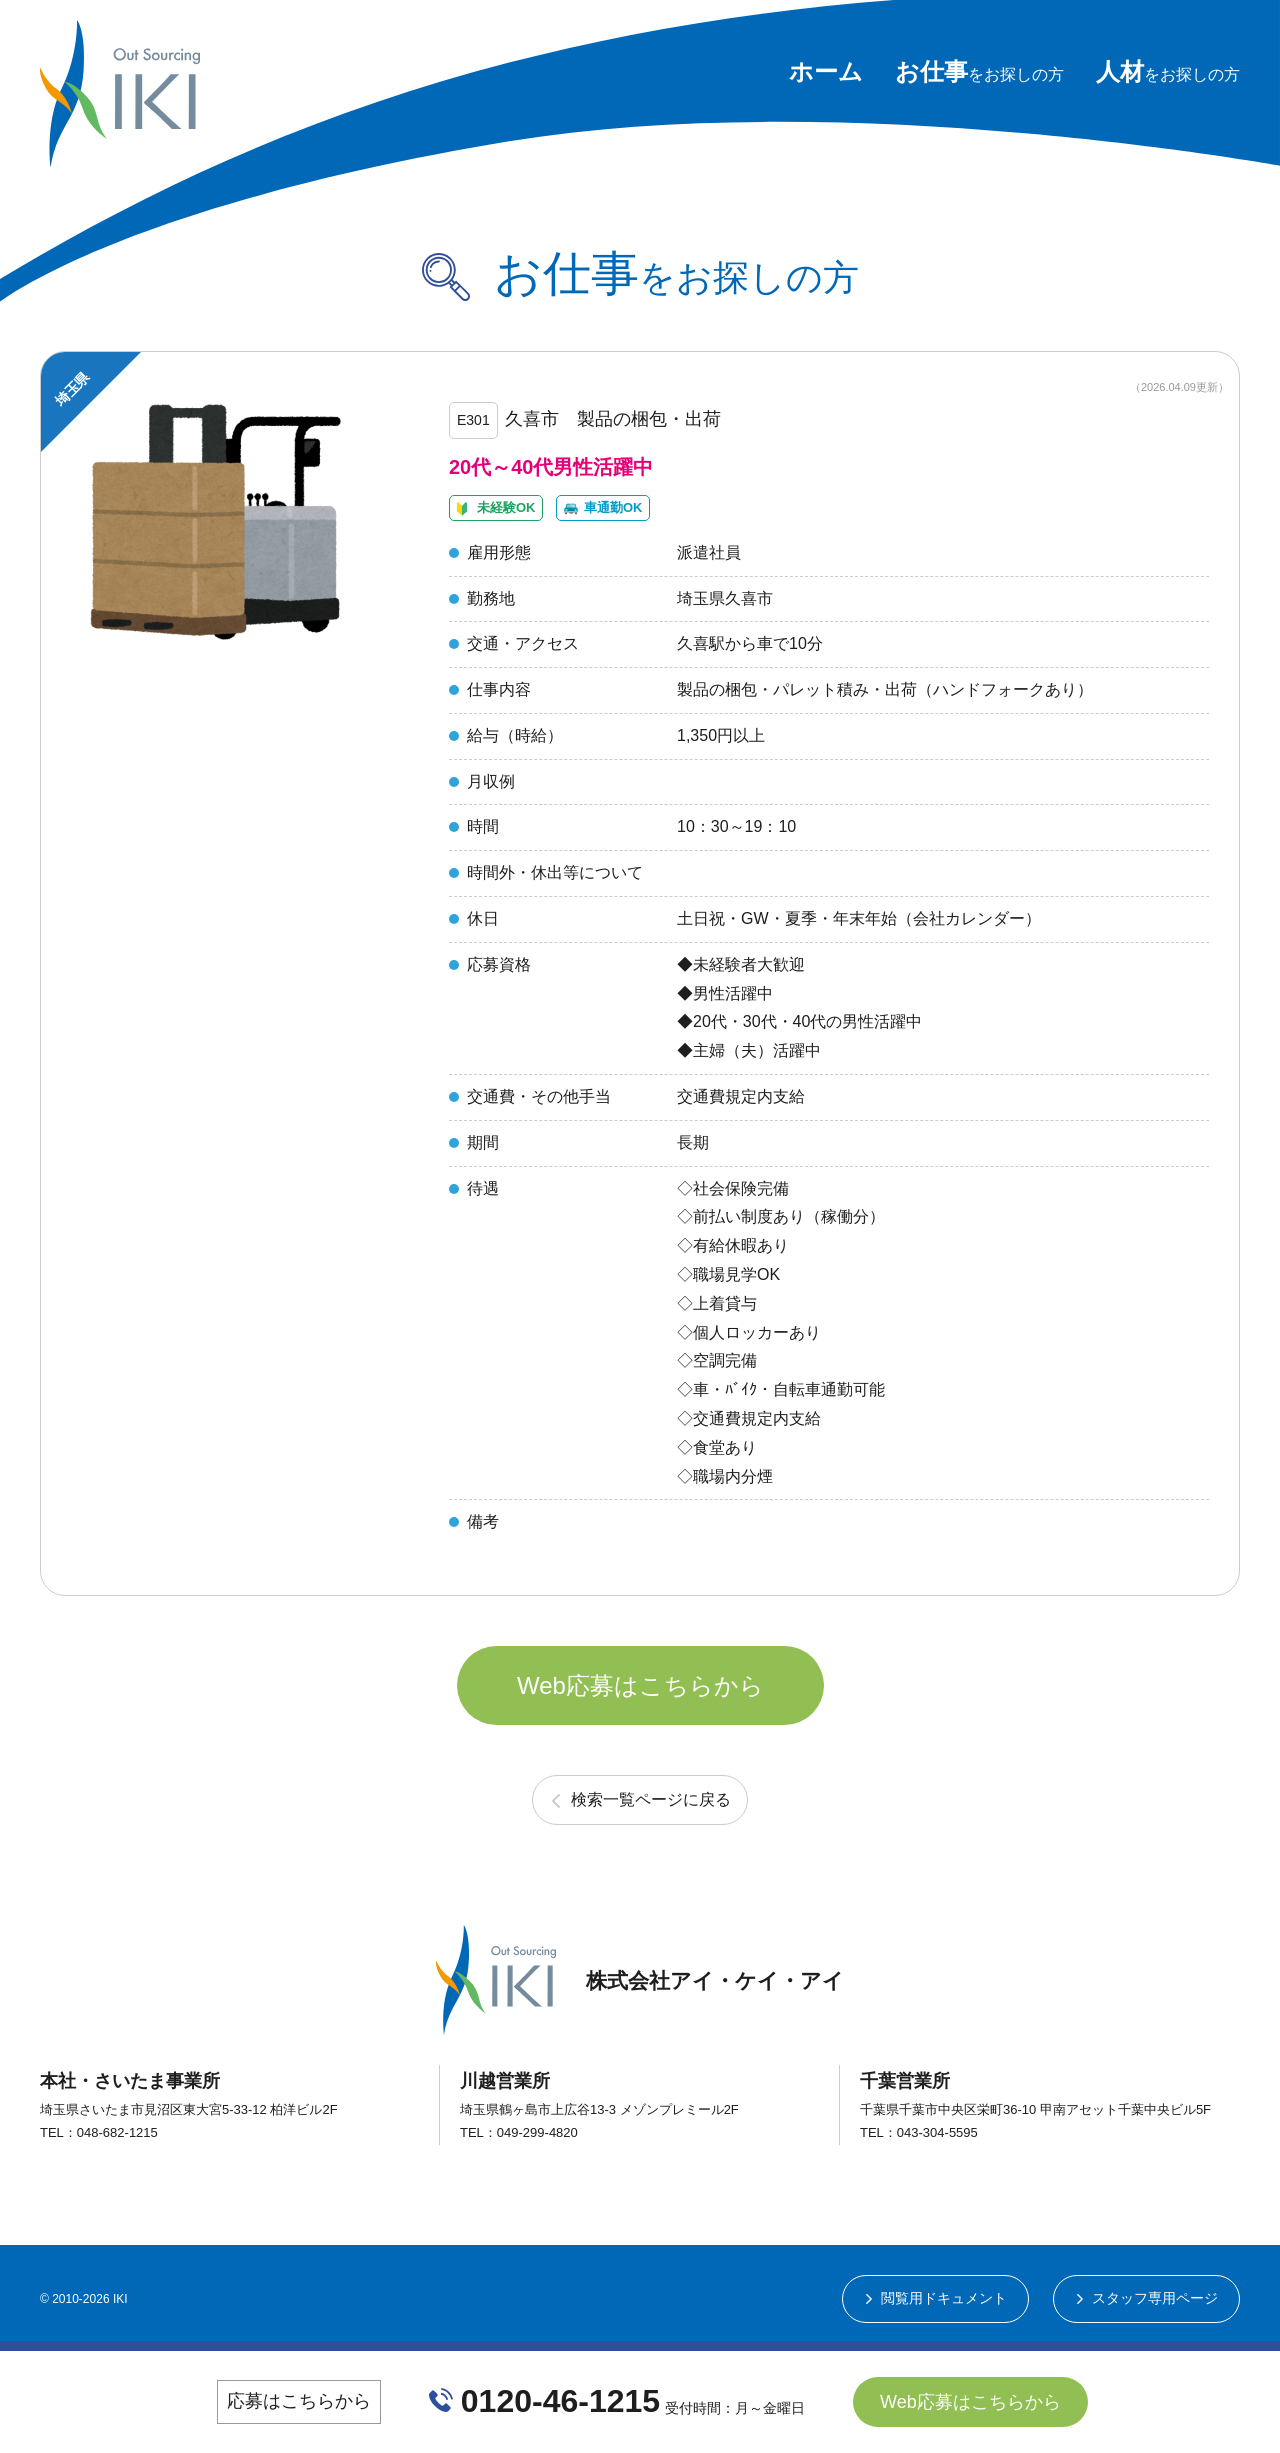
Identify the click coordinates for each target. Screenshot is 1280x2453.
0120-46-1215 (560, 2402)
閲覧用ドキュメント (944, 2298)
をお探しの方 (979, 74)
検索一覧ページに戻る (651, 1799)
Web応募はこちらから (640, 1685)
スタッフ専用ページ (1155, 2298)
